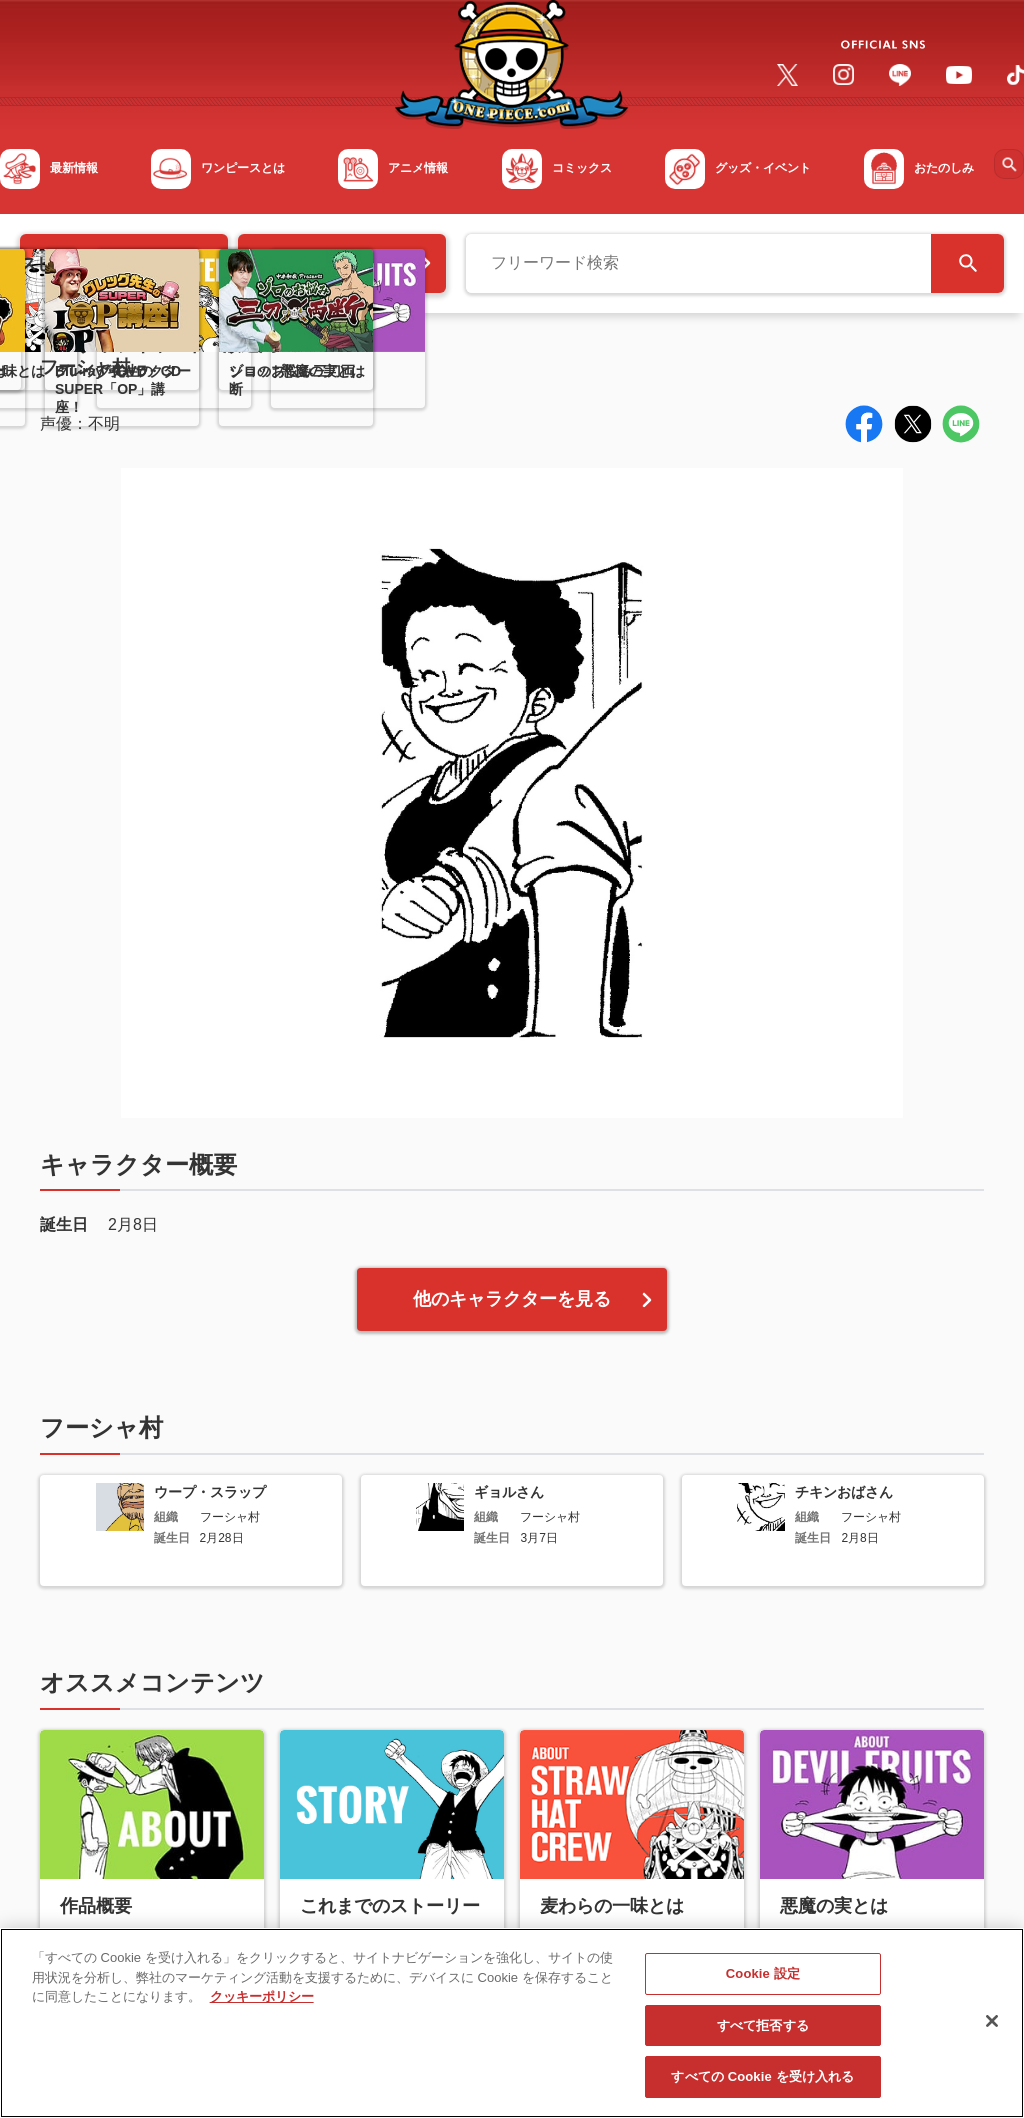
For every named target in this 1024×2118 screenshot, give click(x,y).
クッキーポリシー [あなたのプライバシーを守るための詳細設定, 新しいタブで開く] (262, 2013)
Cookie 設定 (763, 1990)
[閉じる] (992, 2038)
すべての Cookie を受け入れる (762, 2093)
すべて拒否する (763, 2042)
